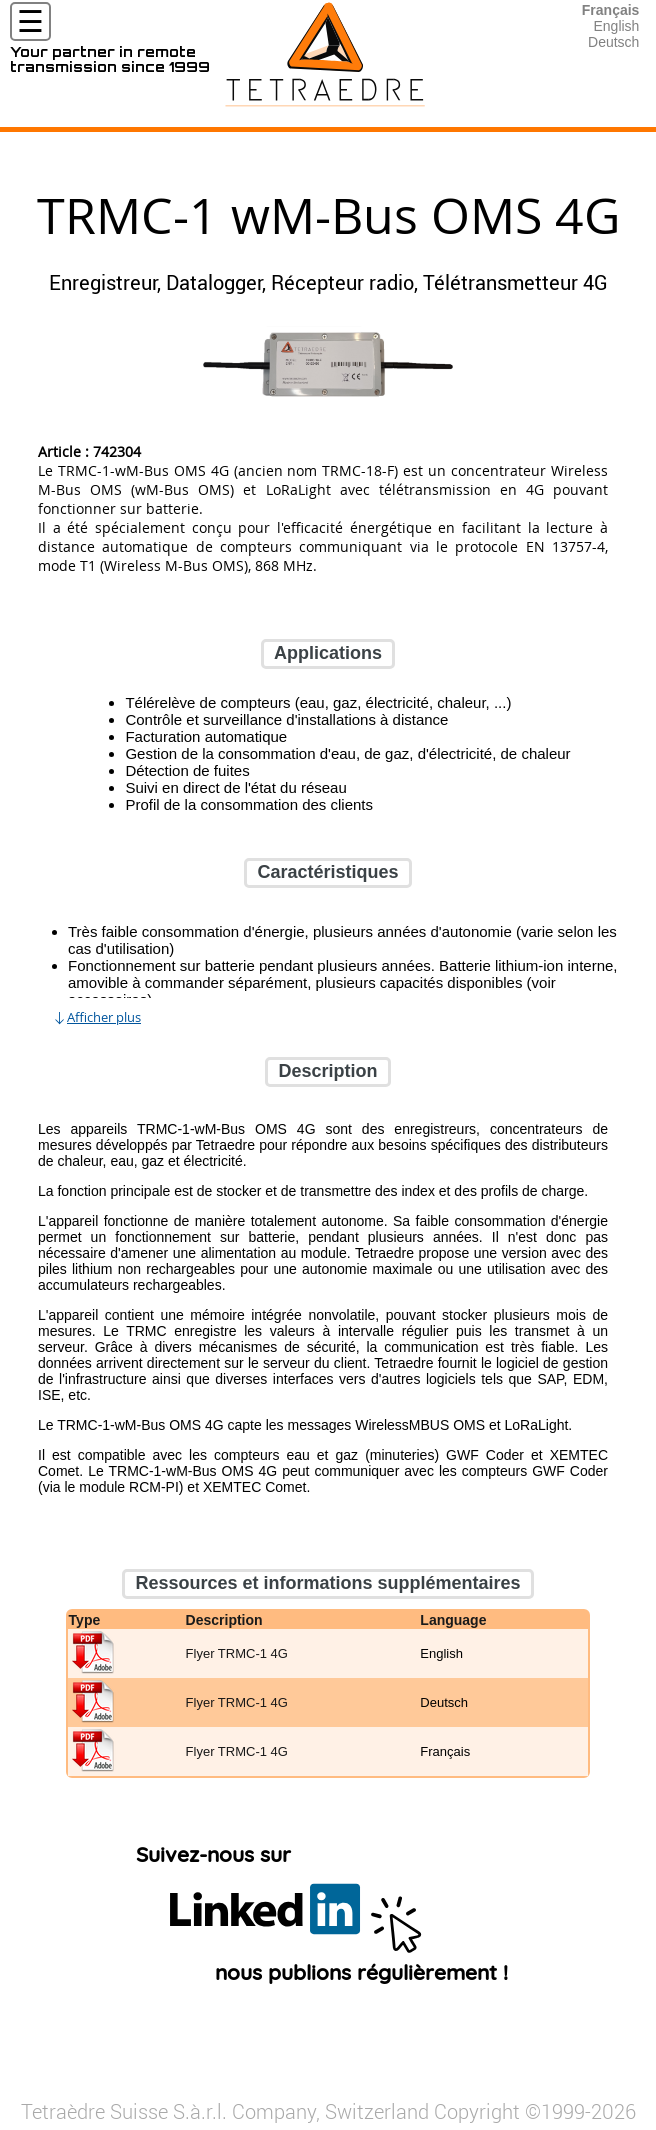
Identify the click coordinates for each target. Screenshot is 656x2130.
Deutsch (613, 42)
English (616, 26)
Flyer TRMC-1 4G (237, 1653)
